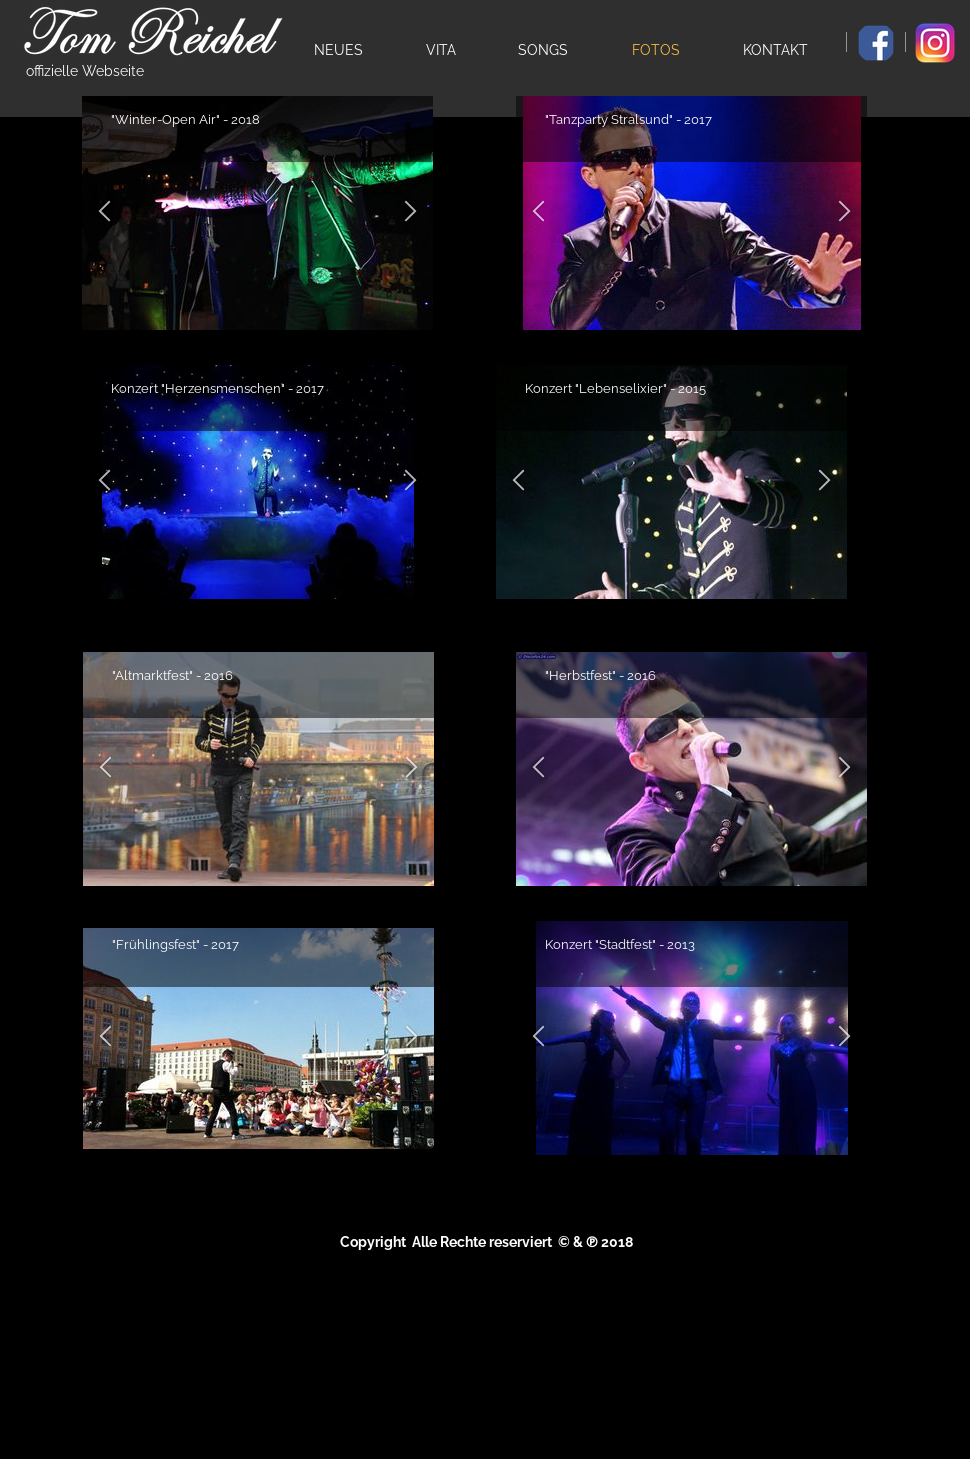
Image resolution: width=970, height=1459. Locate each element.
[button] (104, 482)
